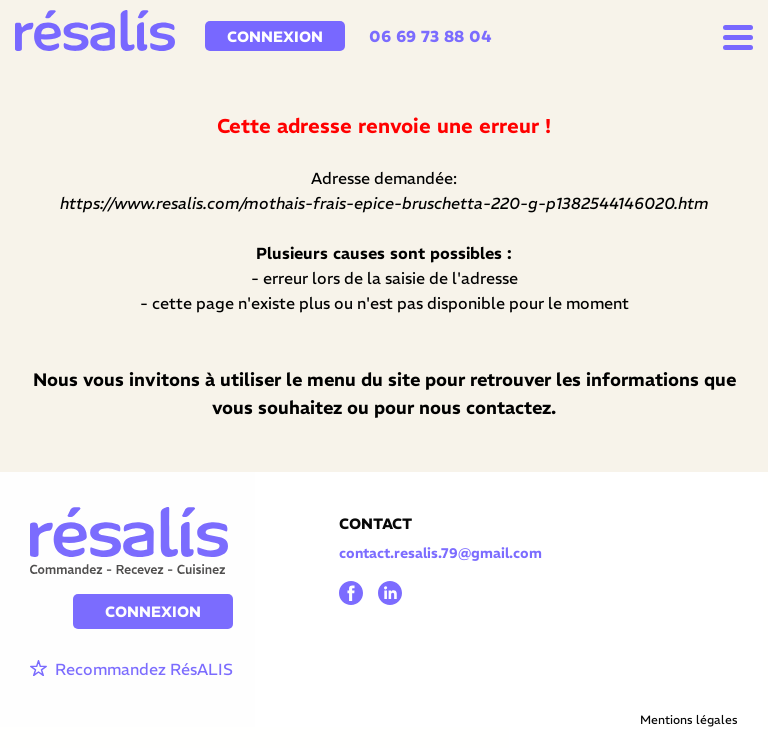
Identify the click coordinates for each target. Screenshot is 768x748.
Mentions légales (689, 719)
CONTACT (375, 523)
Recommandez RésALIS (131, 669)
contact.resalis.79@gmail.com (440, 553)
